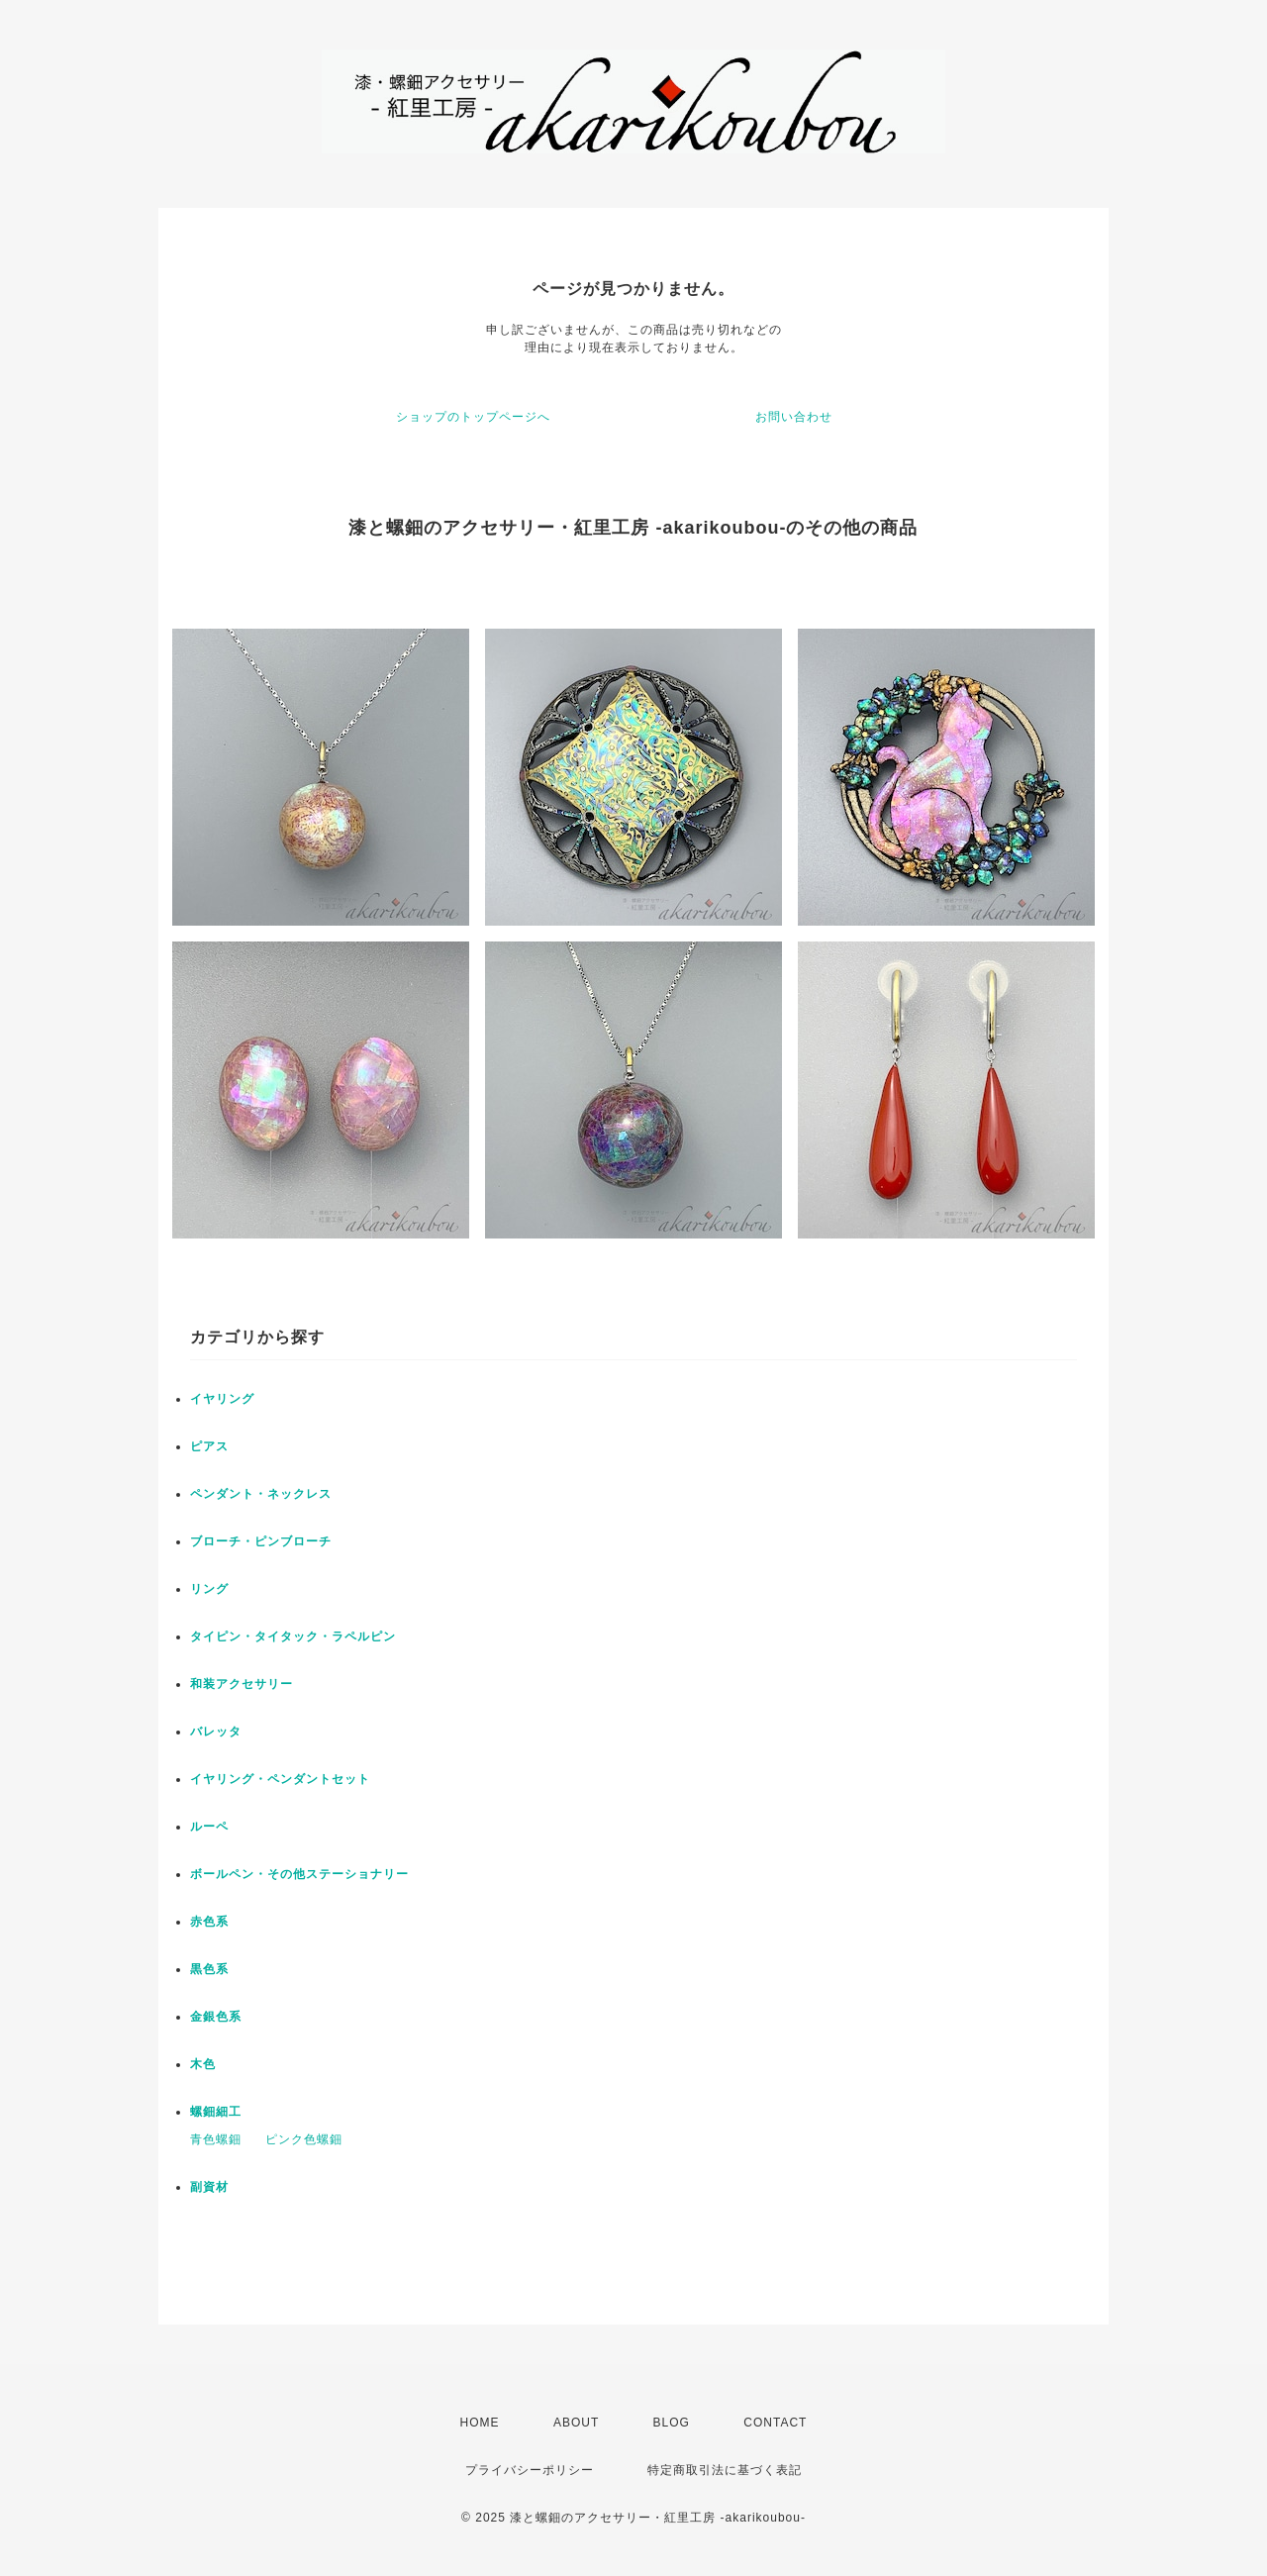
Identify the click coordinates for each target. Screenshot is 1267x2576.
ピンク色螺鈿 (303, 2139)
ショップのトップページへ (473, 417)
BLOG (671, 2422)
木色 (203, 2064)
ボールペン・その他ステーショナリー (299, 1874)
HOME (480, 2422)
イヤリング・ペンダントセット (280, 1779)
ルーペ (209, 1826)
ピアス (209, 1446)
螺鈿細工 (216, 2112)
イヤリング (222, 1399)
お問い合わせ (793, 417)
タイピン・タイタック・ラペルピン (293, 1636)
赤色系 (209, 1922)
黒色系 (209, 1969)
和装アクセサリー (241, 1684)
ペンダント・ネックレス (261, 1494)
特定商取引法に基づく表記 (724, 2470)
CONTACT (775, 2422)
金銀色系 (216, 2017)
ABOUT (576, 2422)
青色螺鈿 (216, 2139)
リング (209, 1589)
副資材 (209, 2187)
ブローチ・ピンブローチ (261, 1541)
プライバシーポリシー (529, 2470)
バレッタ (216, 1731)
